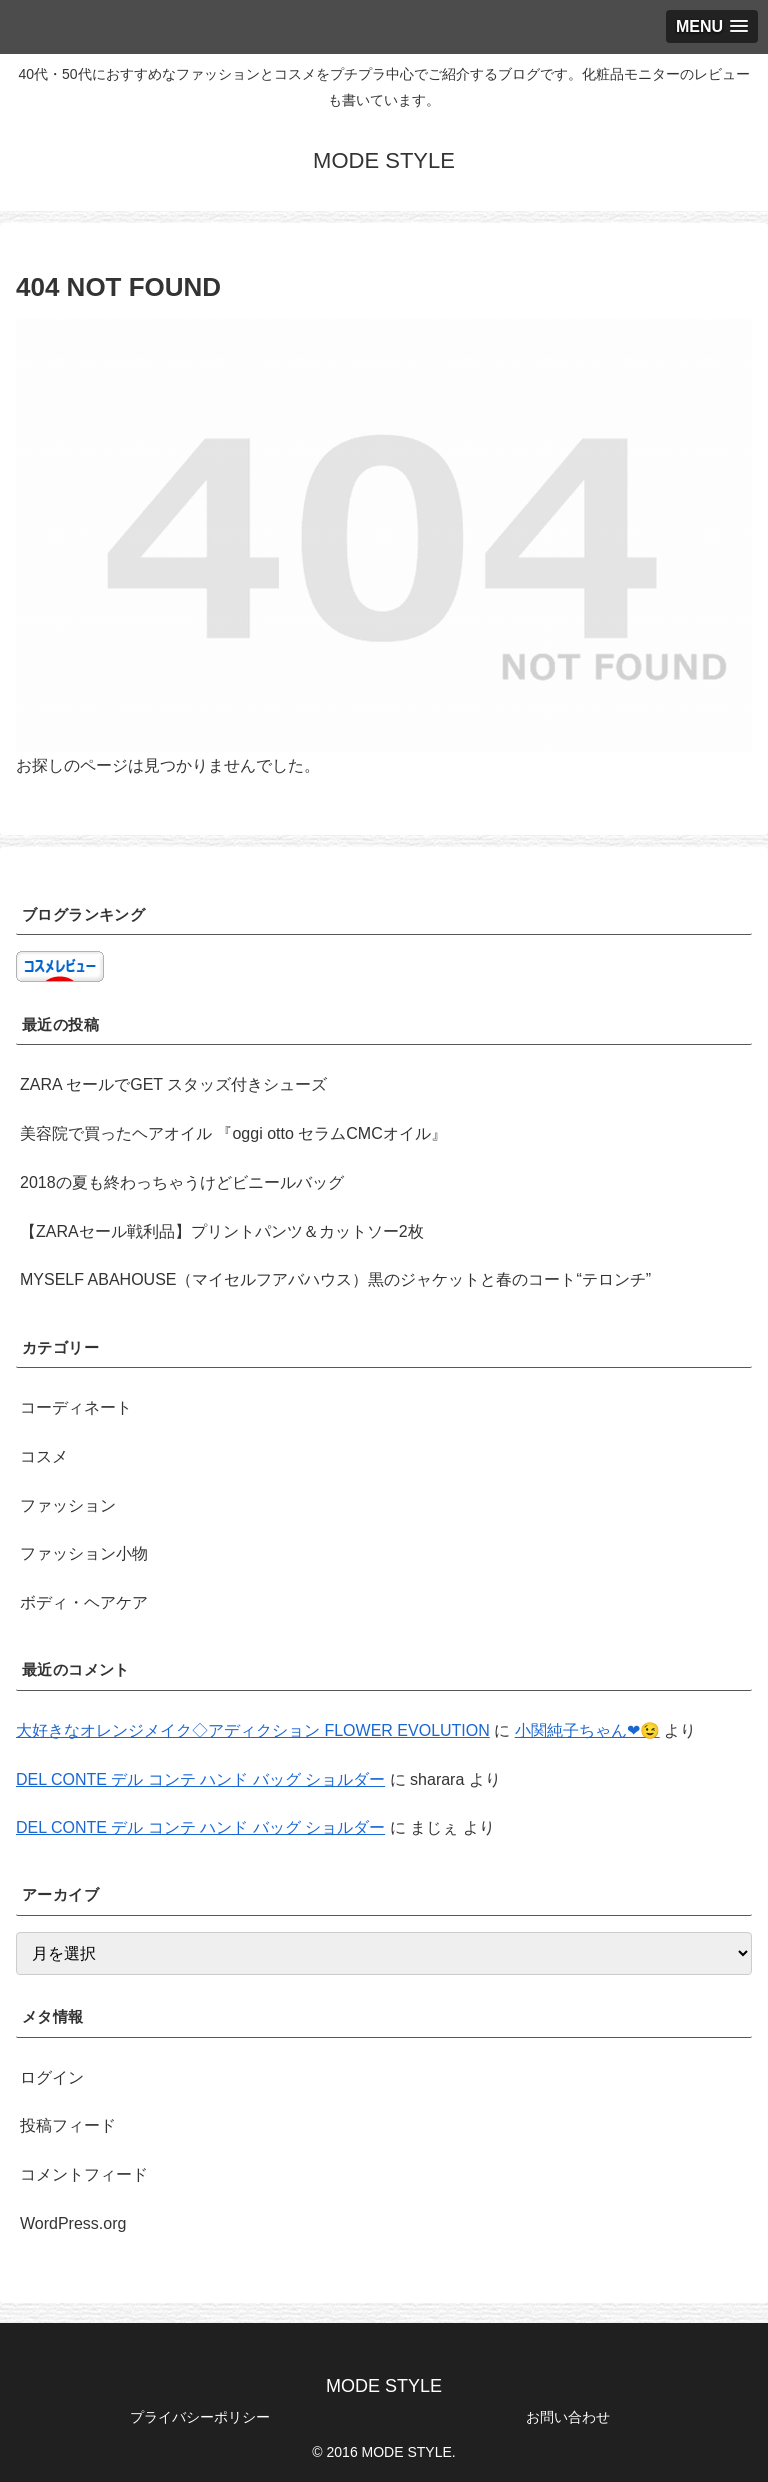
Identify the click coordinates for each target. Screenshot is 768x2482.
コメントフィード (84, 2174)
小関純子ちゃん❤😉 (587, 1730)
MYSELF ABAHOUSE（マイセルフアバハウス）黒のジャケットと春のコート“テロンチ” (335, 1279)
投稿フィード (68, 2125)
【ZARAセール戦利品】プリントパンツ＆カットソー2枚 (222, 1231)
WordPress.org (73, 2223)
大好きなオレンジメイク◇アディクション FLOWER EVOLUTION (253, 1730)
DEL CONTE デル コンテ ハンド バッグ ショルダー (200, 1779)
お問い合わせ (568, 2417)
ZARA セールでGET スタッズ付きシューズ (173, 1084)
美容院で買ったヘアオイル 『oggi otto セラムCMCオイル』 (233, 1133)
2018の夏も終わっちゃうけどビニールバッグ (182, 1182)
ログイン (52, 2077)
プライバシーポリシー (200, 2417)
